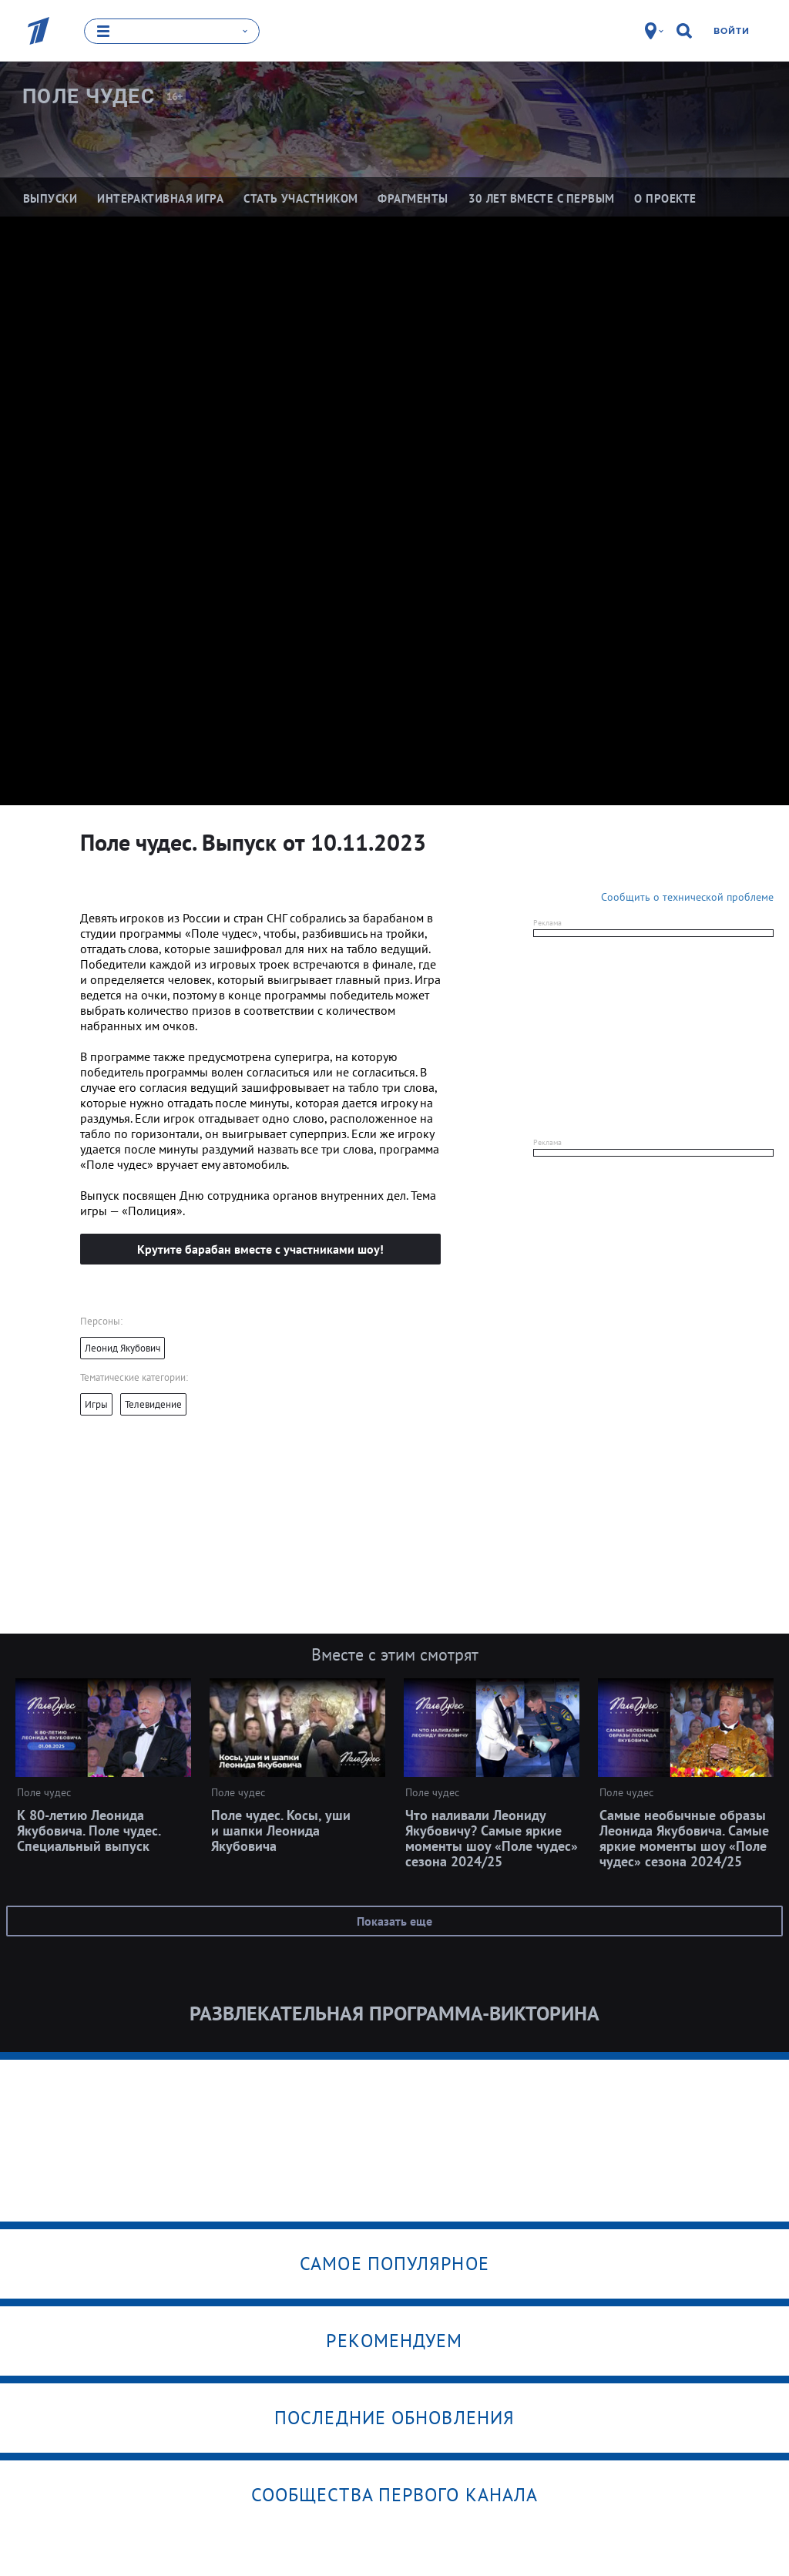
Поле (88, 96)
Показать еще (394, 1920)
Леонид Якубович (122, 1347)
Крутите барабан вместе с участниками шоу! (260, 1248)
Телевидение (153, 1403)
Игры (96, 1403)
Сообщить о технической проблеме (687, 896)
